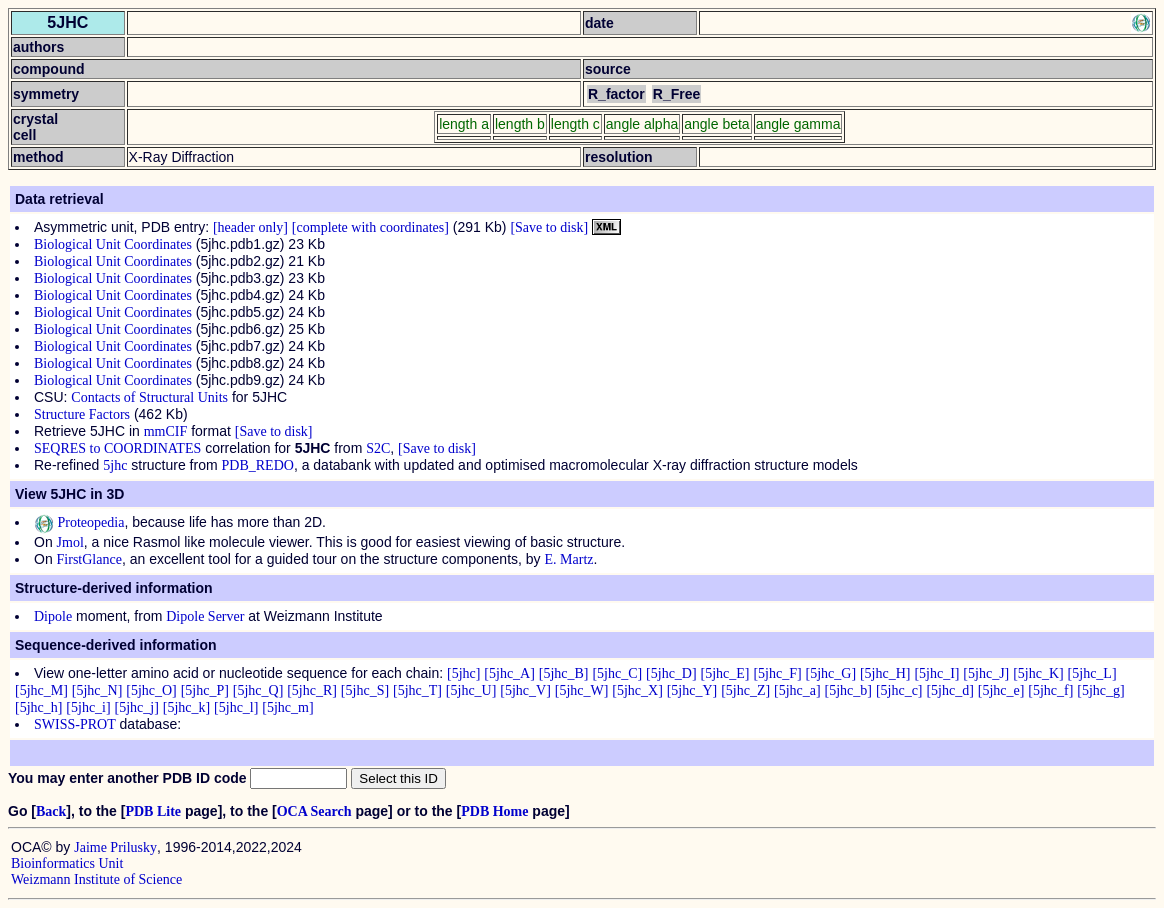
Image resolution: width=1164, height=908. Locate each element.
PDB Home (494, 811)
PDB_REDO (258, 465)
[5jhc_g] (1100, 690)
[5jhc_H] (885, 673)
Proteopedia (79, 522)
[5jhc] (463, 673)
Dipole (53, 616)
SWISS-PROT (75, 724)
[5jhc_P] (205, 690)
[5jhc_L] (1092, 673)
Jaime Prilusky (115, 847)
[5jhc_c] (899, 690)
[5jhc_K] (1038, 673)
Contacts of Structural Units (149, 397)
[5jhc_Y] (692, 690)
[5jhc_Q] (258, 690)
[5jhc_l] (236, 707)
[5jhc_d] (949, 690)
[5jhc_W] (582, 690)
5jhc (115, 465)
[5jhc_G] (831, 673)
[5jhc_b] (848, 690)
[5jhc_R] (312, 690)
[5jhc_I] (936, 673)
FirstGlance (89, 559)
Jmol (70, 542)
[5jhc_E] (725, 673)
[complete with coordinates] (370, 227)
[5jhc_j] (137, 707)
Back (51, 811)
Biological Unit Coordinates (113, 244)
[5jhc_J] (986, 673)
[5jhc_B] (564, 673)
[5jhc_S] (365, 690)
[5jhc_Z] (745, 690)
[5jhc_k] (186, 707)
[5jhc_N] (97, 690)
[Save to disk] (549, 227)
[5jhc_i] (88, 707)
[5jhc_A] (509, 673)
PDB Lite (153, 811)
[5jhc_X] (637, 690)
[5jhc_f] (1050, 690)
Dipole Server (205, 616)
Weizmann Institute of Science (96, 879)
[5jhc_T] (417, 690)
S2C (378, 448)
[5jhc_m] (287, 707)
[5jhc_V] (525, 690)
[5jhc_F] (777, 673)
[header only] (250, 227)
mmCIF (166, 431)
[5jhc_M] (41, 690)
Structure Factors (82, 414)
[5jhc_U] (471, 690)
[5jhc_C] (617, 673)
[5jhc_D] (671, 673)
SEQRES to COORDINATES (117, 448)
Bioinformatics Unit (67, 863)
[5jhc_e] (1001, 690)
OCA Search (314, 811)
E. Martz (569, 559)
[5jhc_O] (151, 690)
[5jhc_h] (38, 707)
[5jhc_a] (797, 690)
